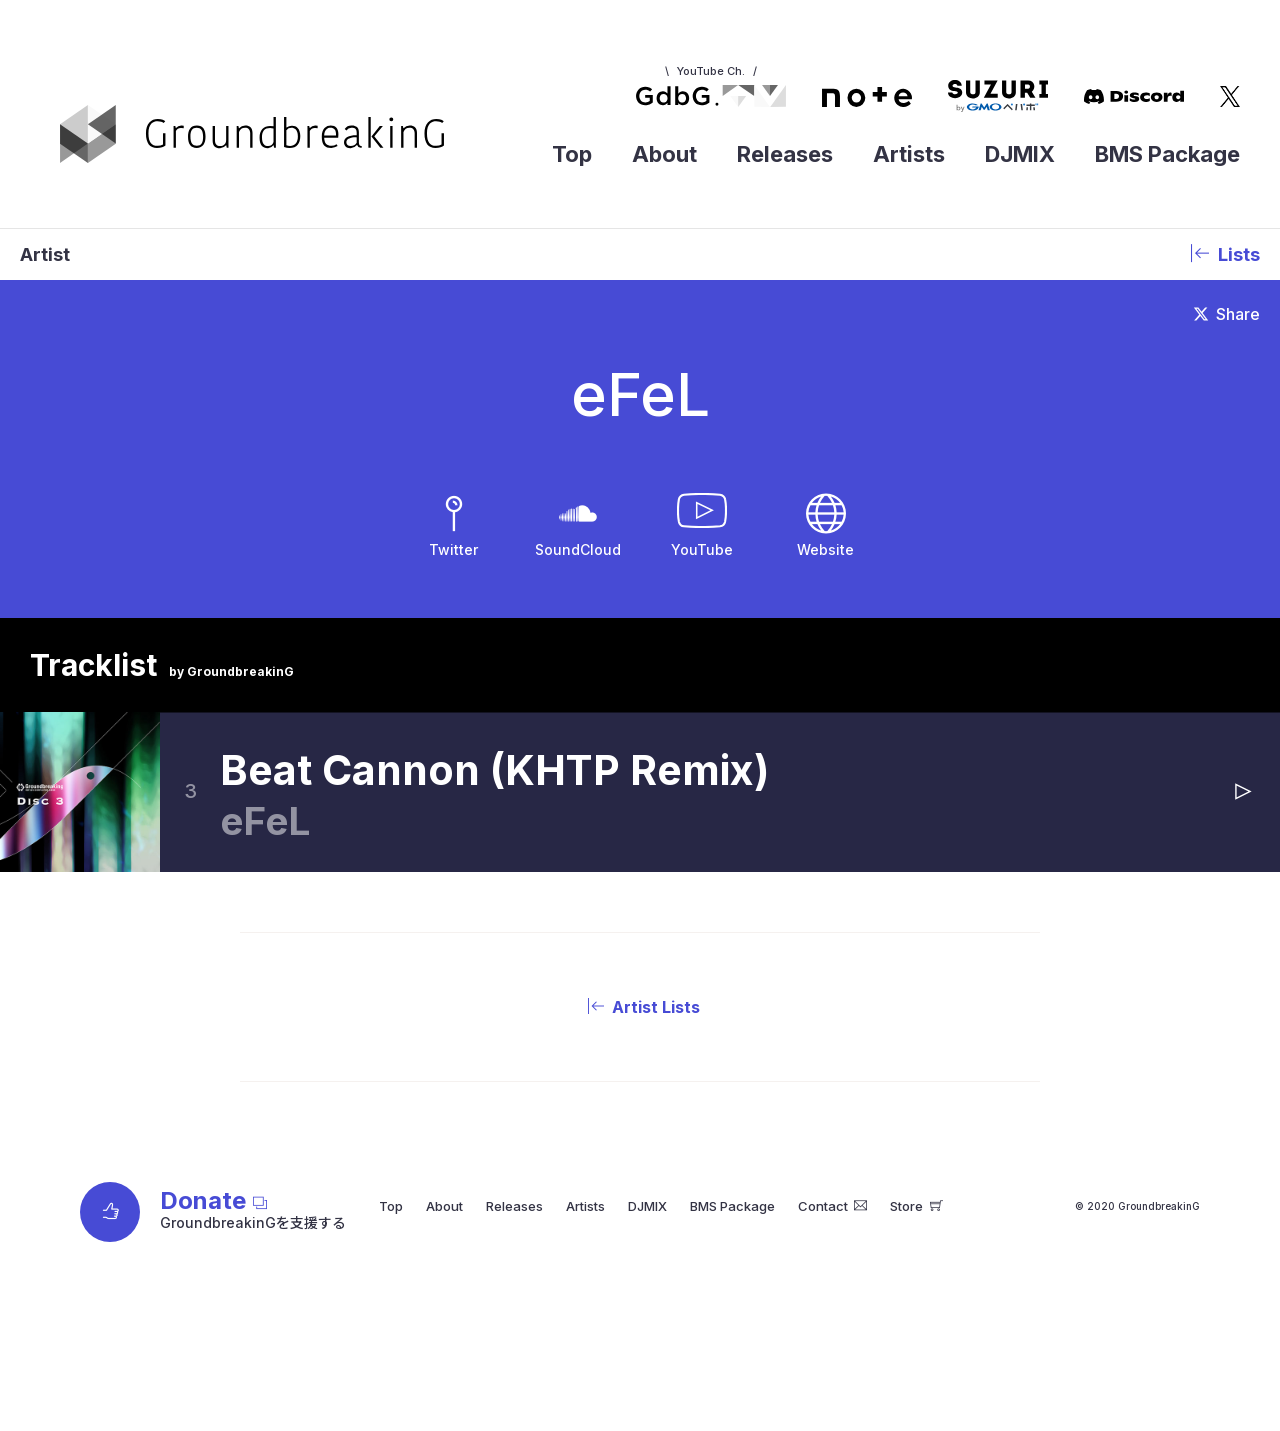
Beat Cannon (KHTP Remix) (494, 770)
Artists (909, 154)
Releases (785, 154)
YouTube (702, 549)
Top (572, 154)
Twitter (453, 549)
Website (825, 549)
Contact (833, 1206)
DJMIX (1020, 154)
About (664, 154)
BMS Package (1167, 154)
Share (1227, 314)
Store (916, 1206)
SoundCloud (578, 549)
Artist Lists (640, 1007)
